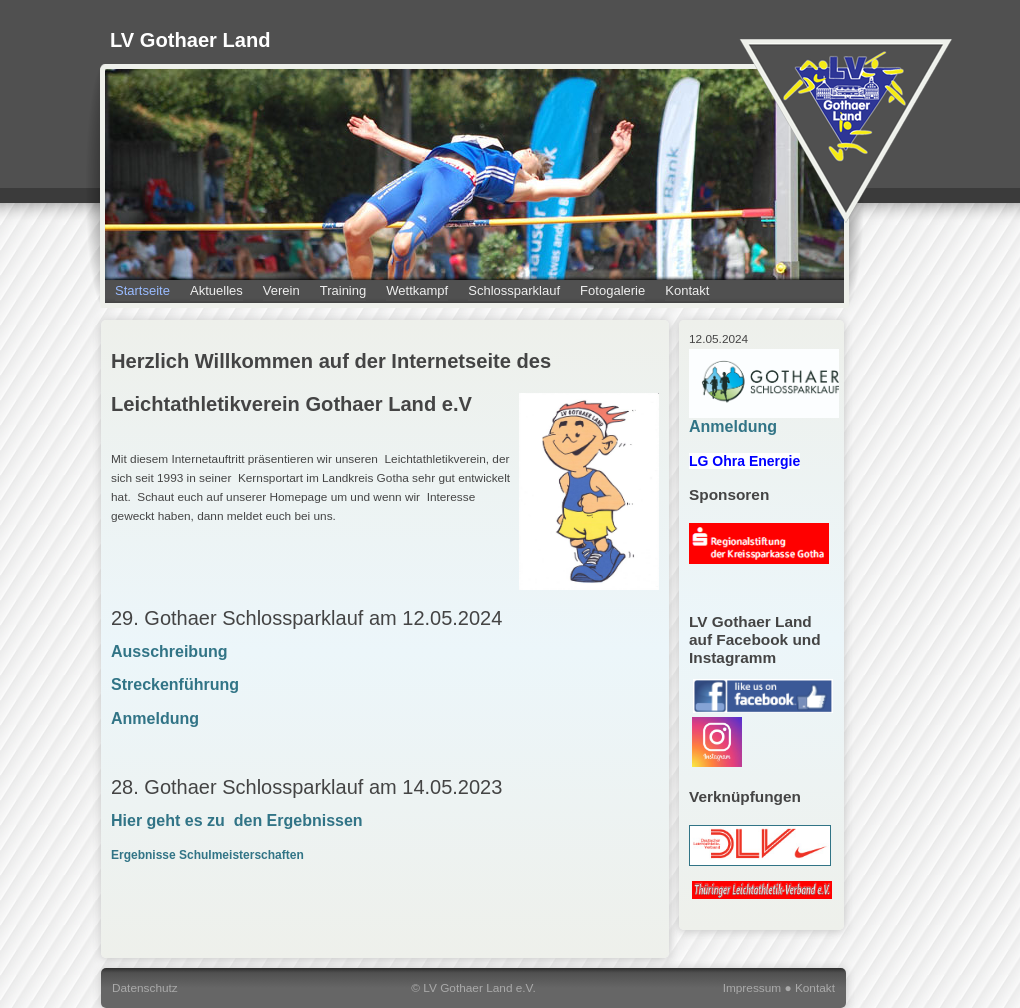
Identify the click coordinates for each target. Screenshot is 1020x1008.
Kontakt (687, 290)
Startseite (142, 290)
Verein (281, 290)
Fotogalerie (612, 290)
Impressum (752, 988)
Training (343, 290)
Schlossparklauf (514, 290)
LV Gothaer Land (190, 40)
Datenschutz (145, 988)
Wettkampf (417, 290)
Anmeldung (155, 718)
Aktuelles (216, 290)
